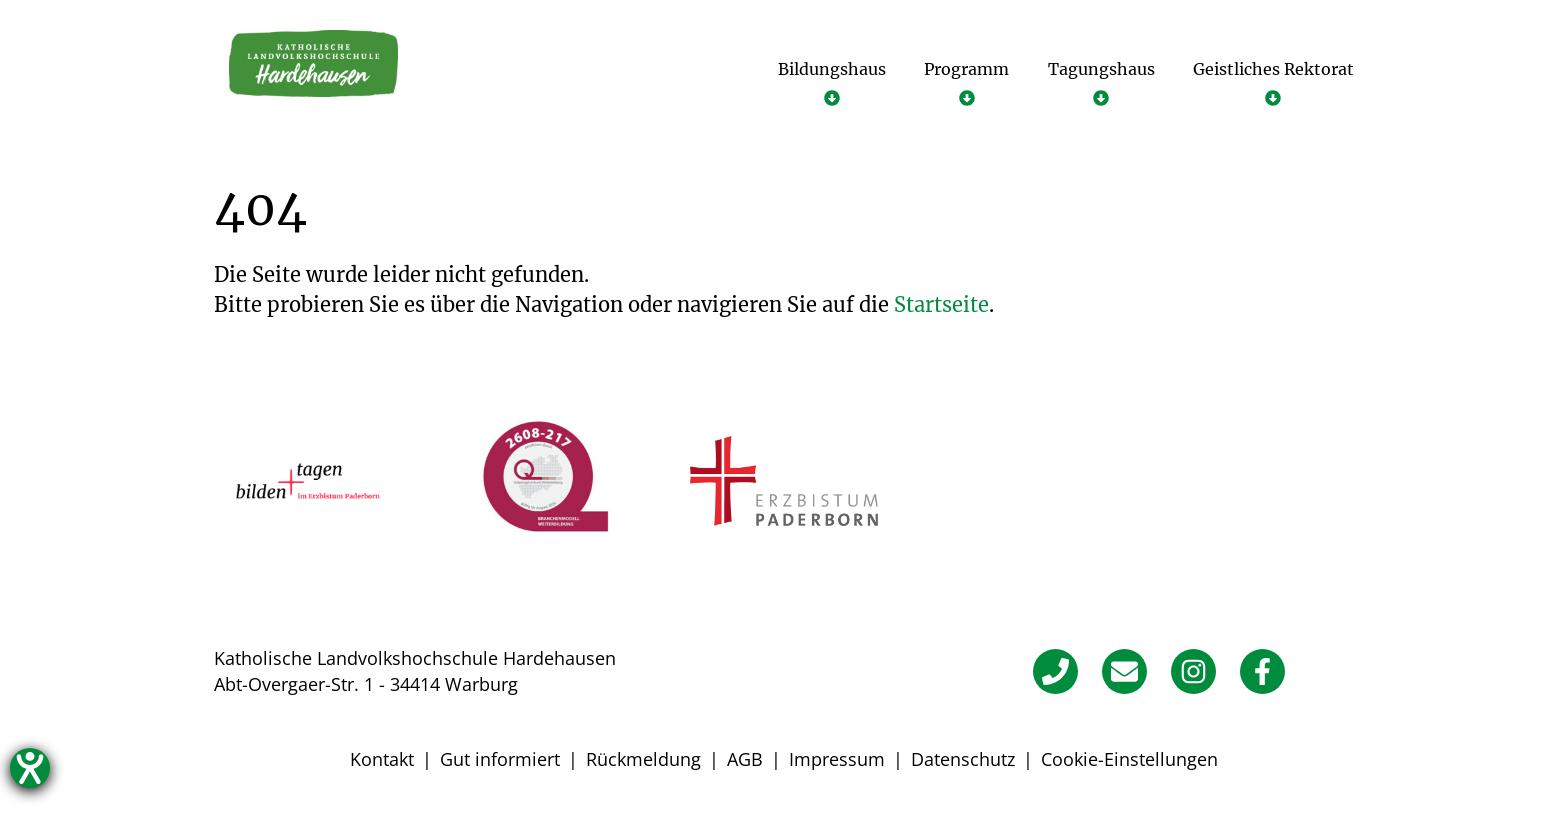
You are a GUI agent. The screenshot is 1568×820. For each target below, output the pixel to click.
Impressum (837, 759)
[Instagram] (1193, 671)
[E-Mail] (1124, 671)
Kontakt (382, 759)
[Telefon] (1055, 671)
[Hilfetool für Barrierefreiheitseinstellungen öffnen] (30, 768)
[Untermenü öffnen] (832, 82)
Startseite (941, 304)
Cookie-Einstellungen (1129, 759)
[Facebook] (1262, 671)
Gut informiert (500, 759)
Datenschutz (963, 759)
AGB (745, 759)
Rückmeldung (643, 759)
